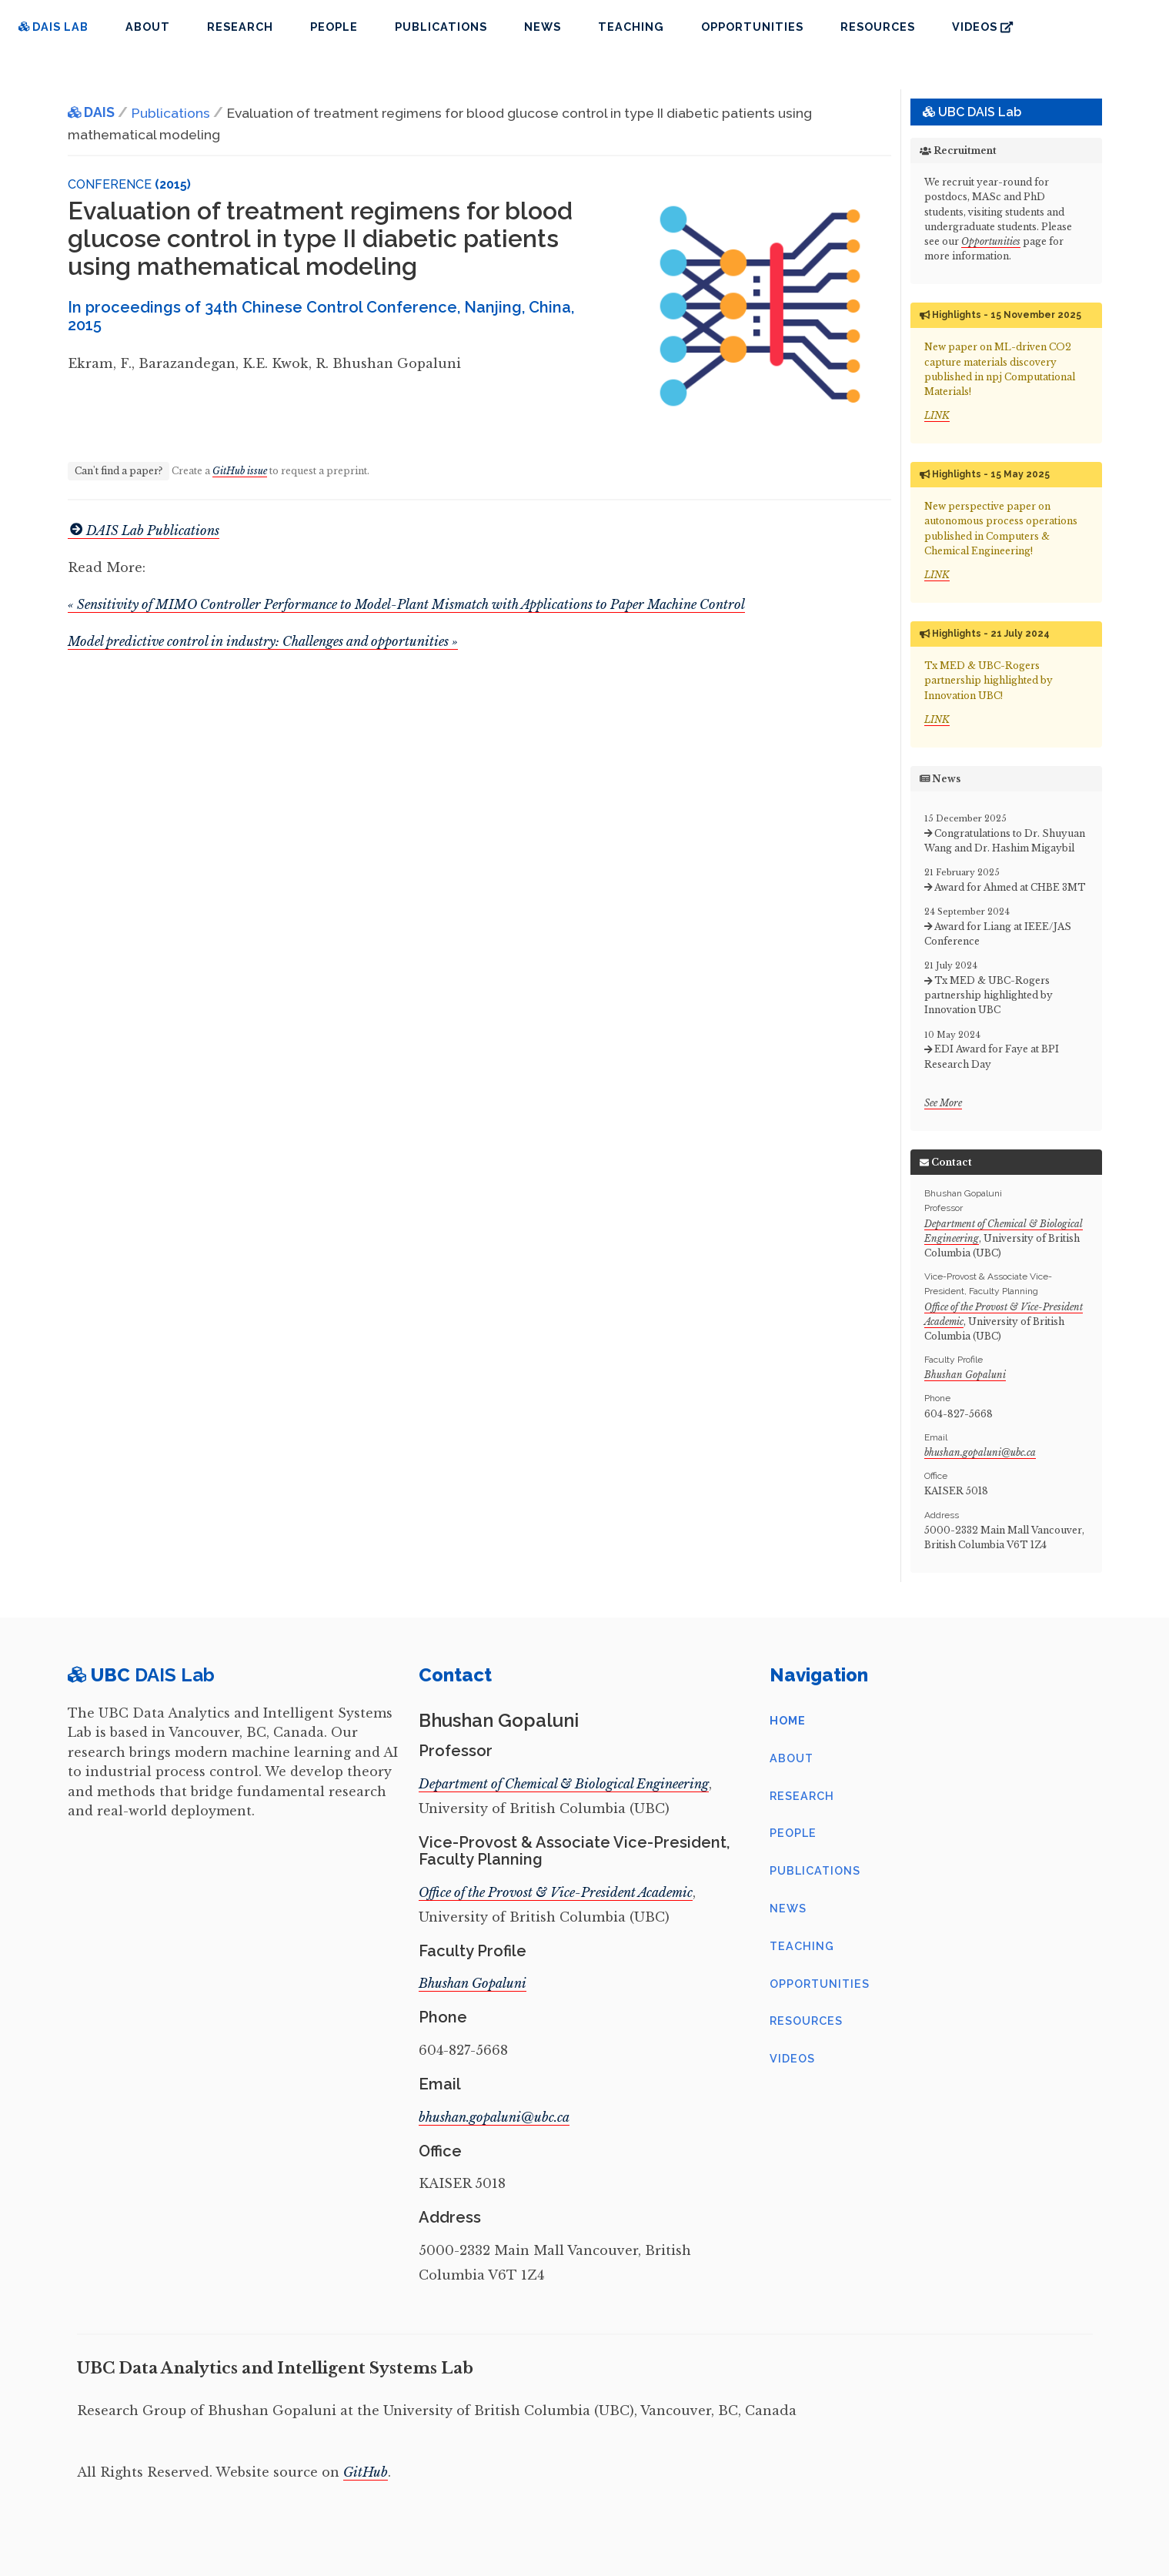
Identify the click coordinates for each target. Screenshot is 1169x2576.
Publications (441, 26)
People (334, 26)
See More (943, 1103)
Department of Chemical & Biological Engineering (564, 1783)
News (542, 26)
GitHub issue (239, 471)
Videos (982, 26)
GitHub (365, 2472)
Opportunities (752, 26)
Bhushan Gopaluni (965, 1374)
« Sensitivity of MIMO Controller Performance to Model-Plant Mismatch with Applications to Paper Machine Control (406, 604)
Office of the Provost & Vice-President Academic (556, 1892)
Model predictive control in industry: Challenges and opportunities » (263, 641)
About (147, 26)
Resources (877, 26)
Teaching (631, 26)
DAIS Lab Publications (143, 530)
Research (240, 26)
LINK (937, 415)
